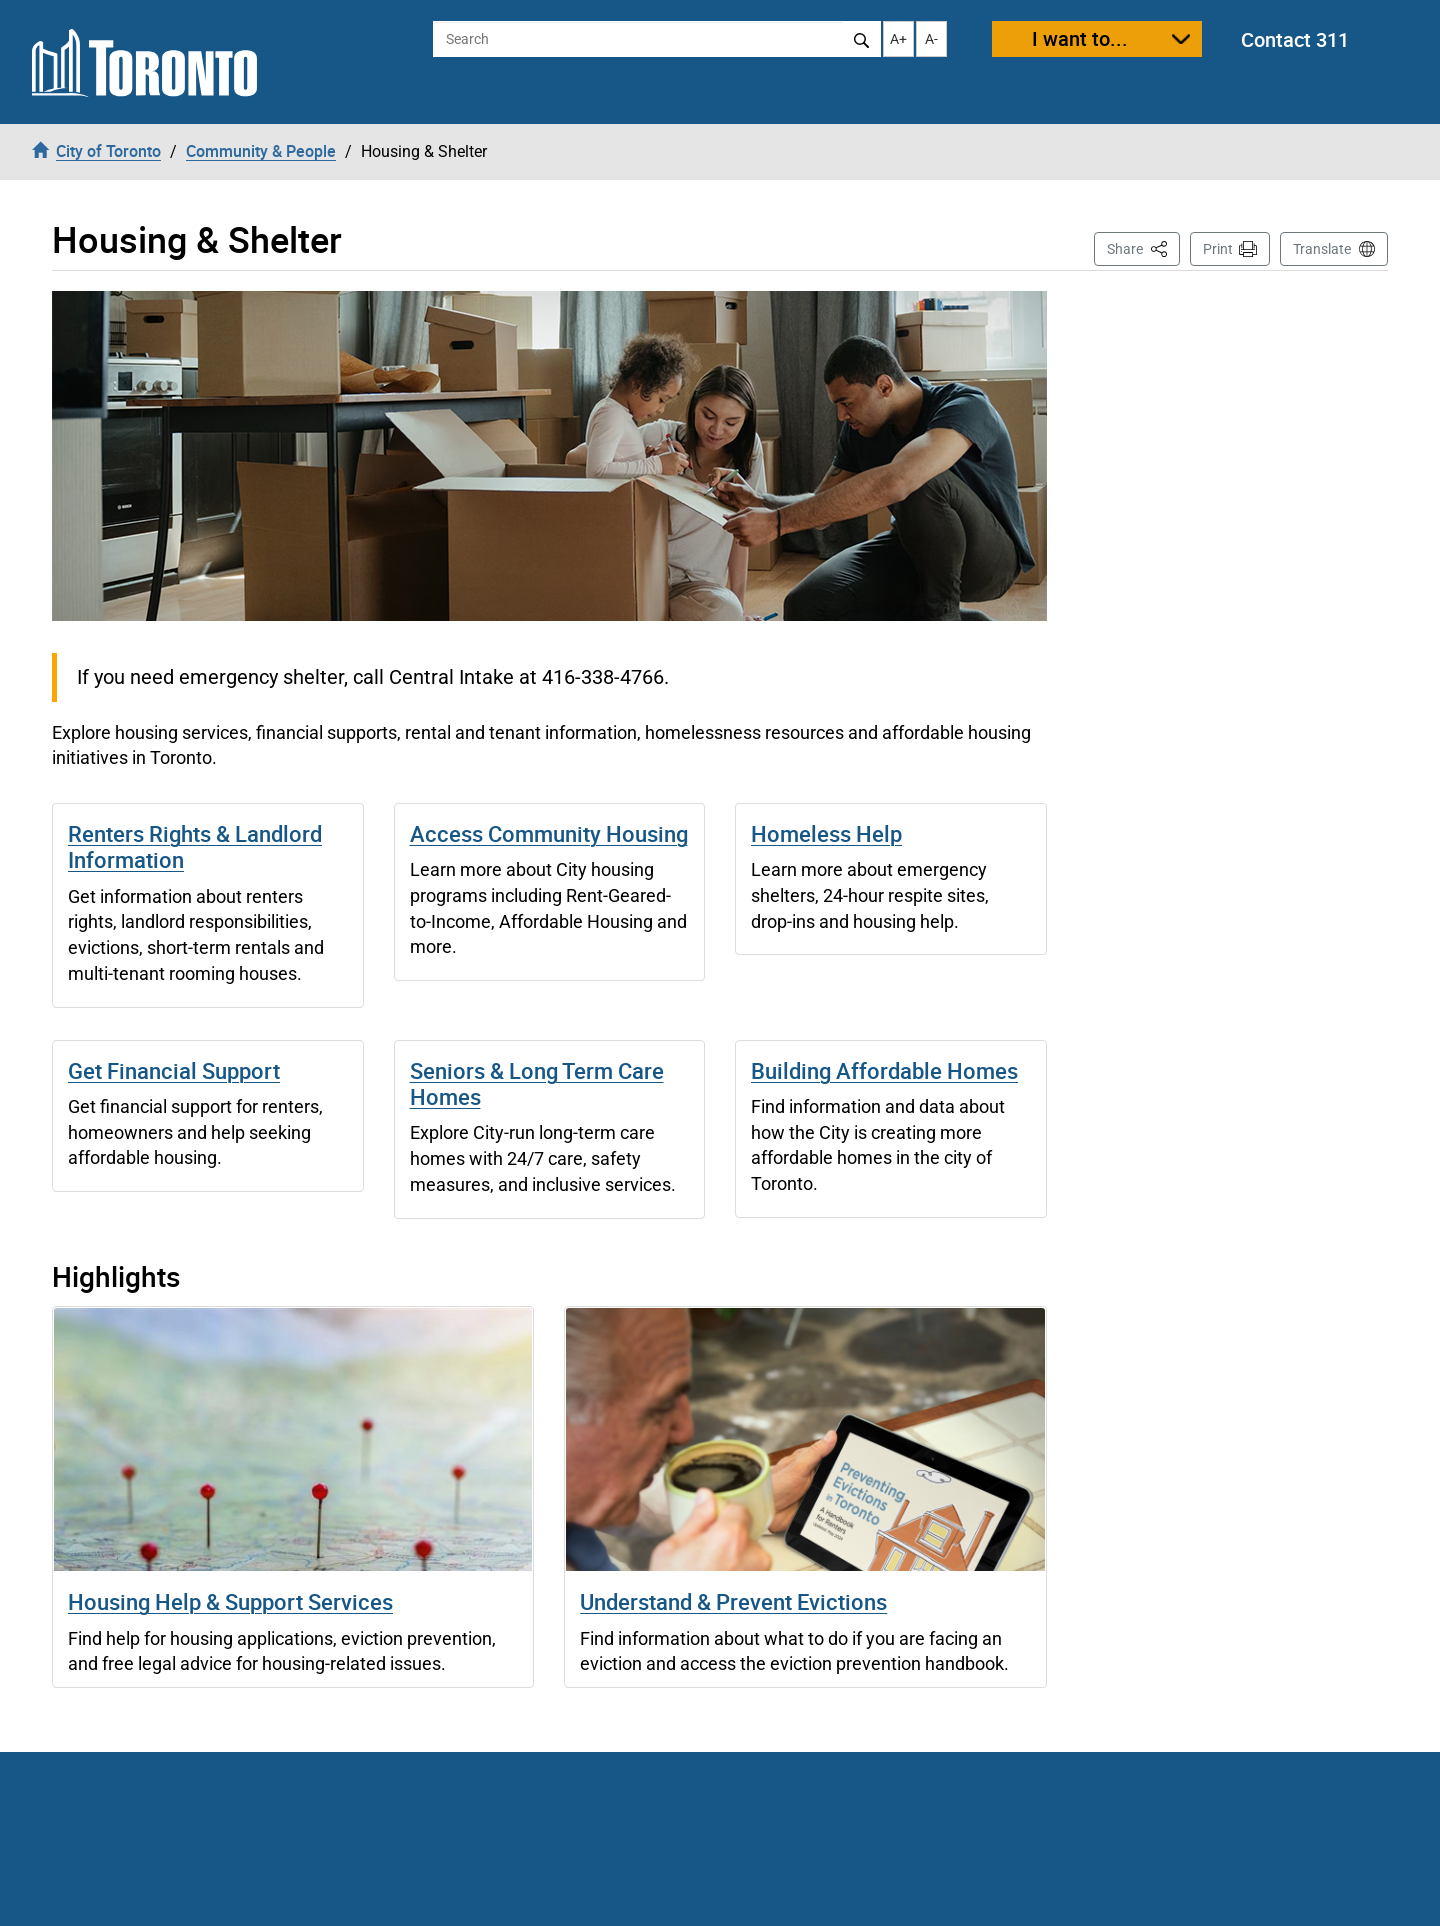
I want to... (1080, 38)
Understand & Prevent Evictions (733, 1601)
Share (1143, 247)
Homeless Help (826, 833)
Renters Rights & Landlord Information (195, 846)
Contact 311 (1295, 39)
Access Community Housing (549, 833)
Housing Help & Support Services (230, 1601)
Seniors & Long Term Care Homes (537, 1083)
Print (1218, 249)
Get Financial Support (174, 1070)
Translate (1322, 249)
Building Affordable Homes (884, 1070)
